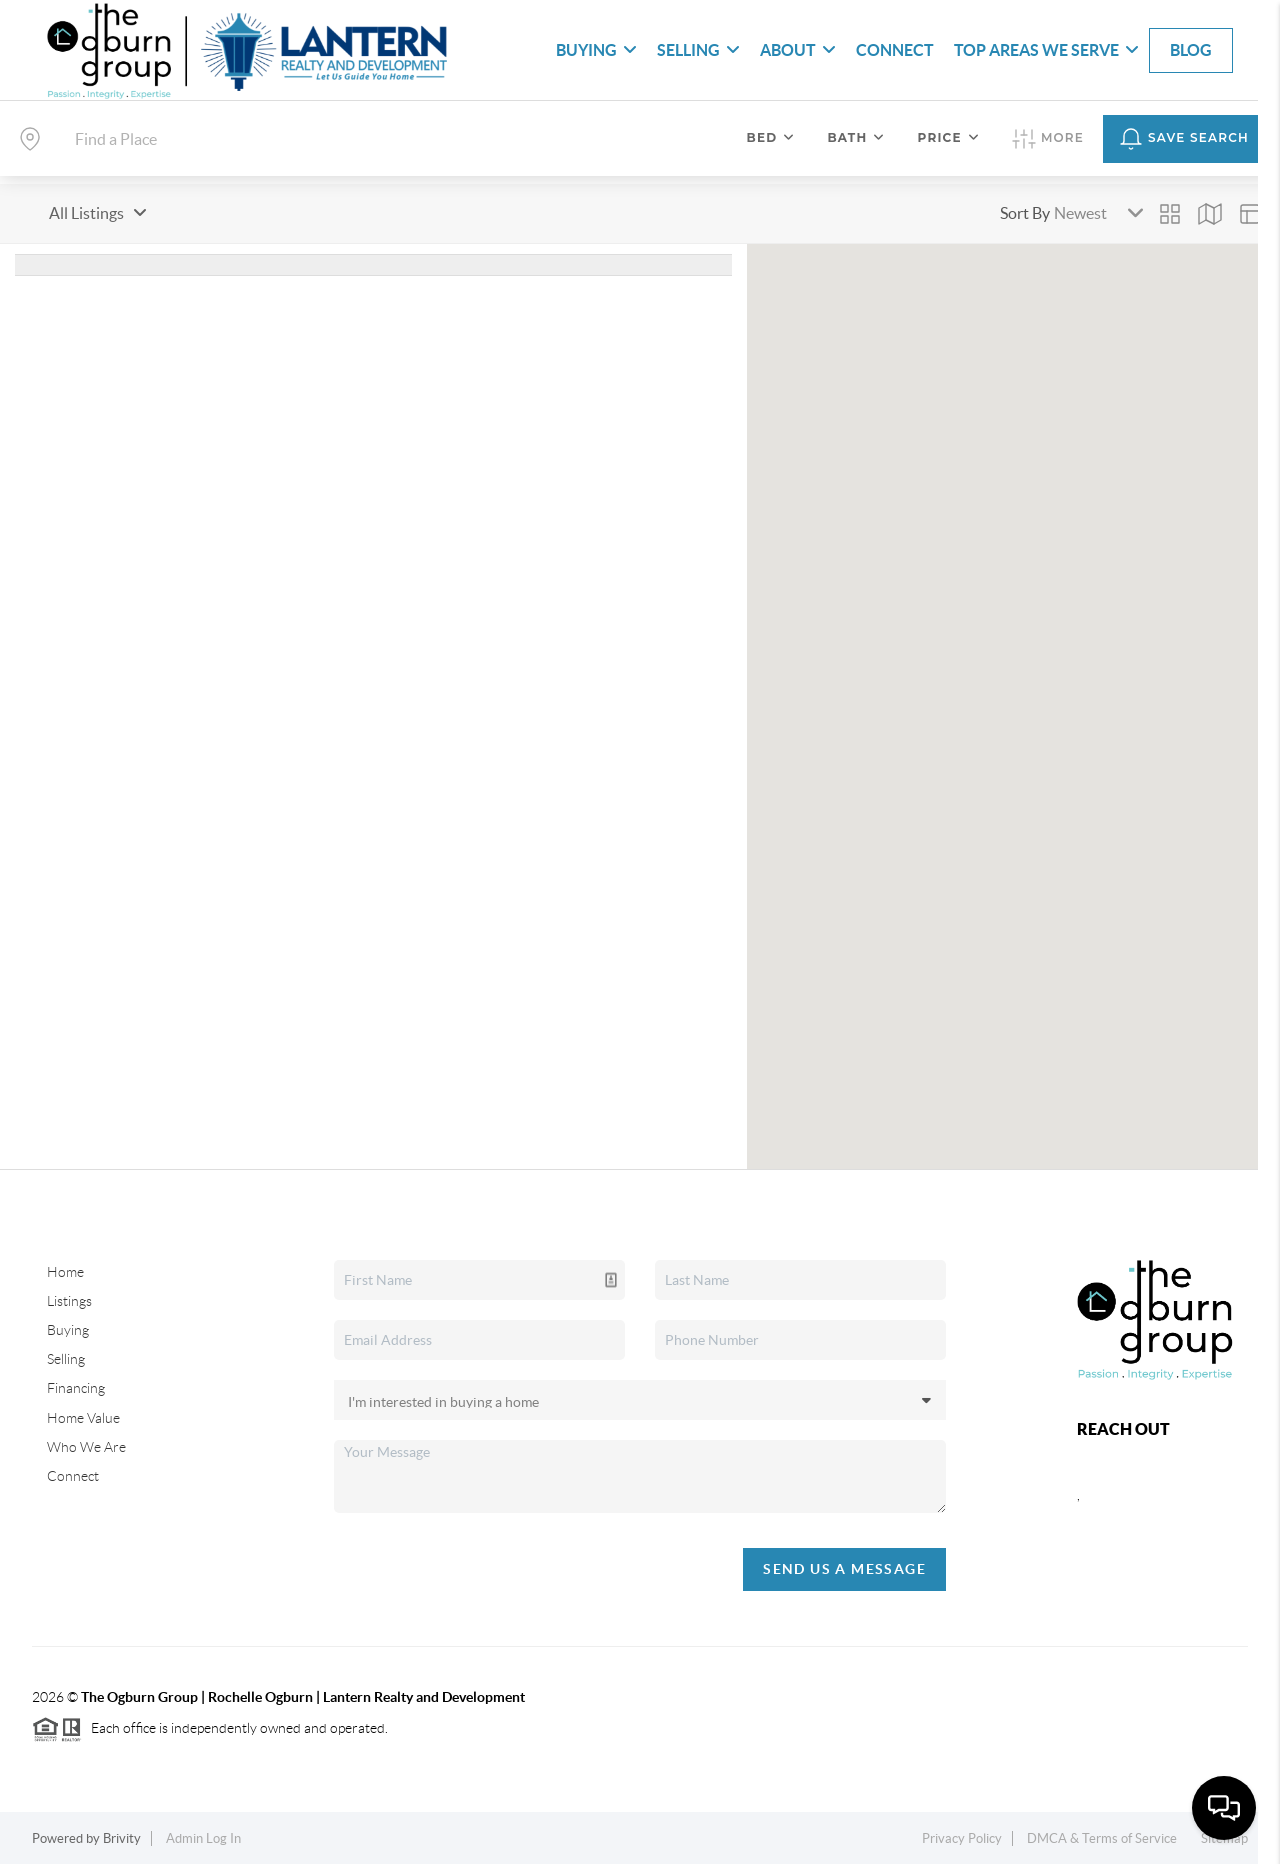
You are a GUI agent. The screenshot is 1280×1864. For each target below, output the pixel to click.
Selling (698, 50)
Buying (596, 50)
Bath (856, 137)
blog (1191, 50)
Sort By (1025, 213)
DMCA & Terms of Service (1102, 1838)
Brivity (122, 1838)
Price (949, 137)
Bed (771, 137)
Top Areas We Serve (1046, 50)
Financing (76, 1388)
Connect (895, 50)
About (798, 50)
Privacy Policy (962, 1838)
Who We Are (86, 1447)
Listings (69, 1301)
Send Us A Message (844, 1569)
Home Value (83, 1418)
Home (65, 1272)
